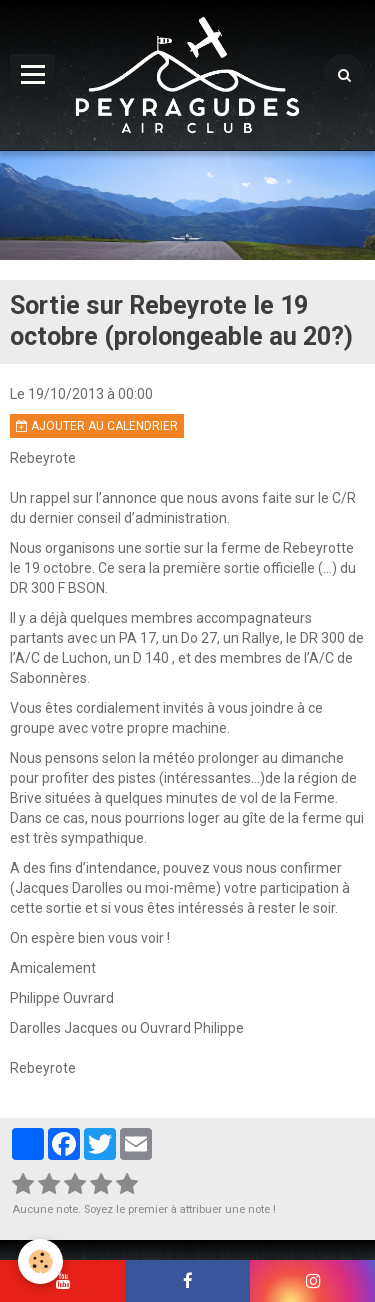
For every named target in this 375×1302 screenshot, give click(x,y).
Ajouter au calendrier (97, 426)
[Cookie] (40, 1261)
